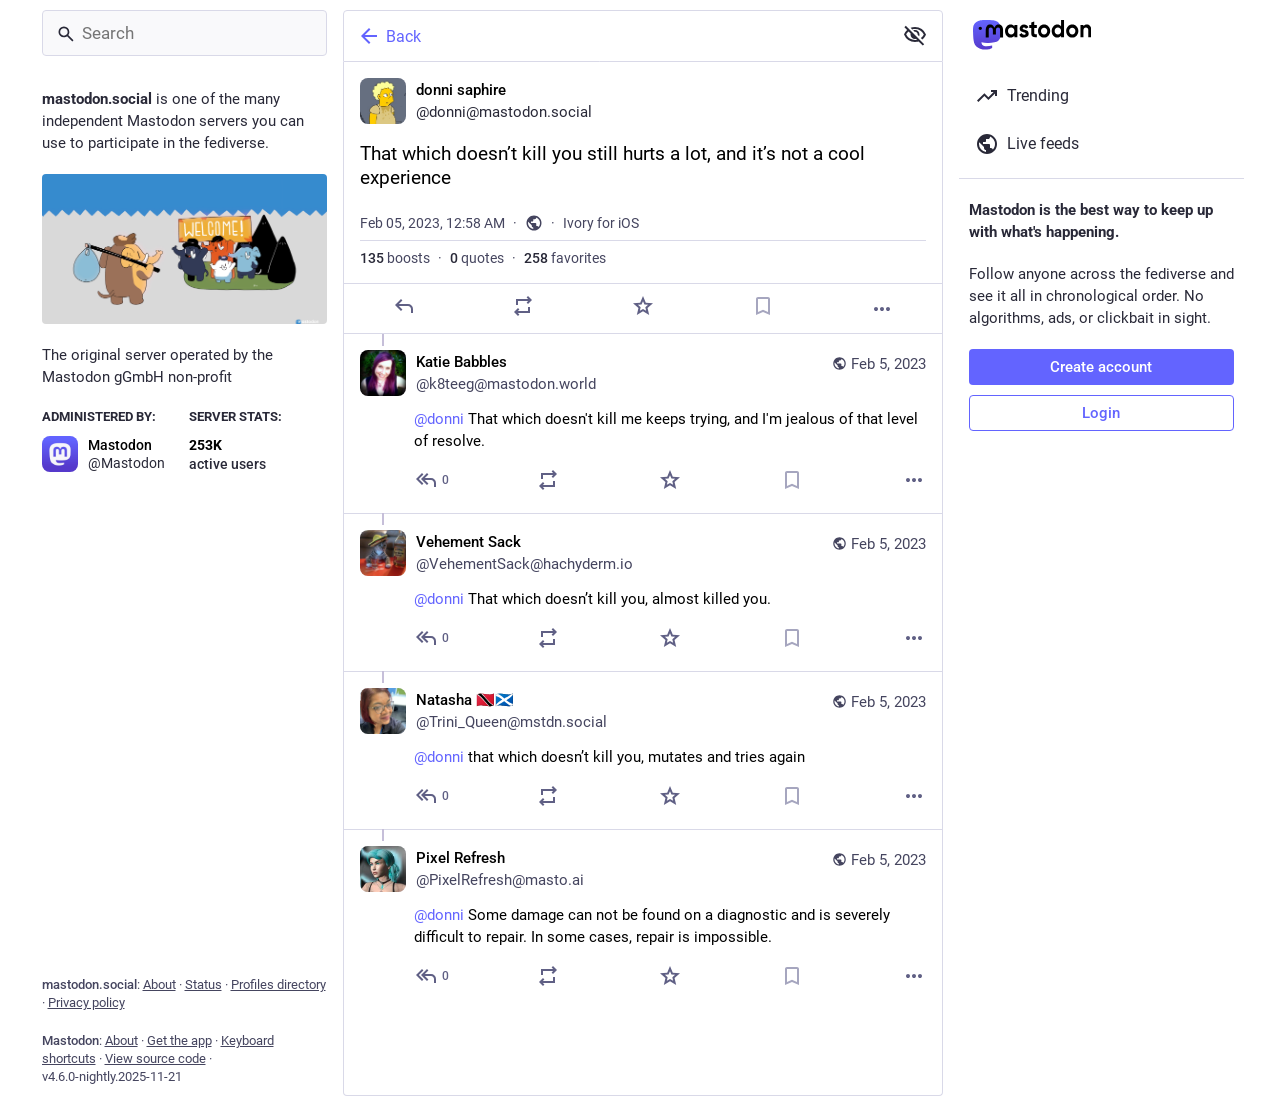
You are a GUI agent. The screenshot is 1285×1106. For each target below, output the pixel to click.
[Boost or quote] (523, 306)
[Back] (616, 36)
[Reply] (403, 306)
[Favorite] (642, 306)
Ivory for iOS (601, 223)
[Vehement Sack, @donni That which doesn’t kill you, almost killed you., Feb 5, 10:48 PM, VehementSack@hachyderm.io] (643, 592)
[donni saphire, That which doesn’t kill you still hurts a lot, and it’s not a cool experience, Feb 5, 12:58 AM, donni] (643, 198)
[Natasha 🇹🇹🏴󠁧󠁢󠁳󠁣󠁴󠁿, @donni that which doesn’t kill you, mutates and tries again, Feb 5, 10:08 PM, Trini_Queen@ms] (643, 750)
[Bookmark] (762, 306)
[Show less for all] (915, 35)
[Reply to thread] (433, 480)
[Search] (184, 33)
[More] (882, 309)
